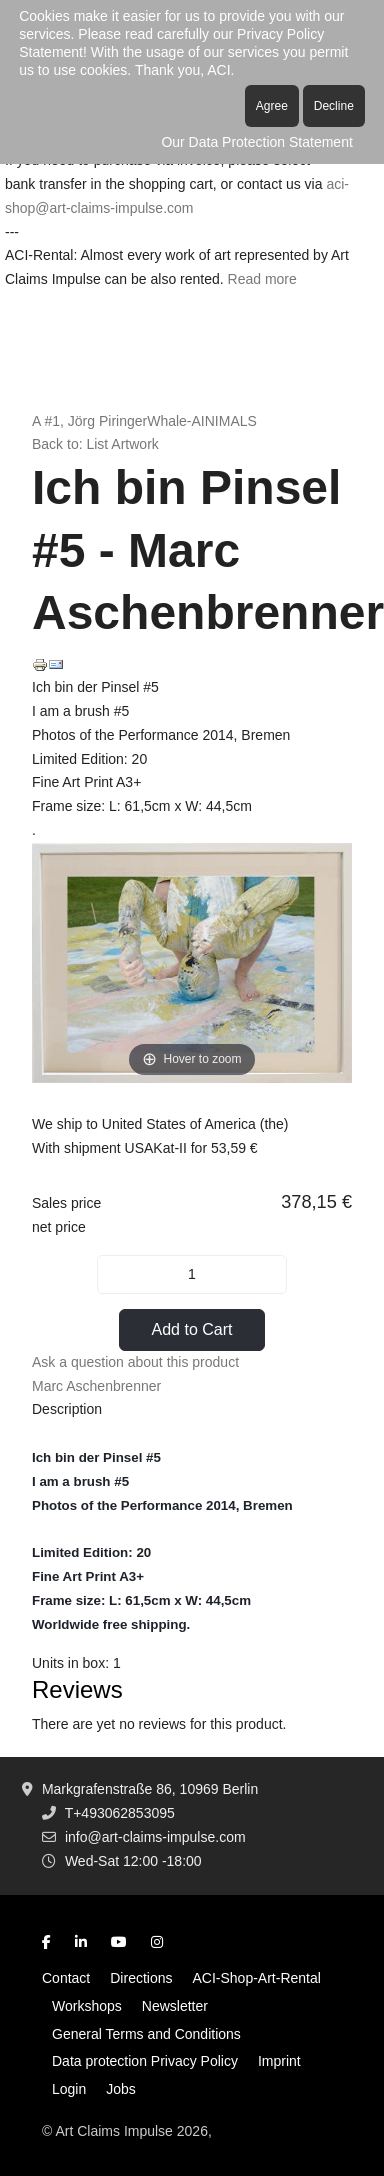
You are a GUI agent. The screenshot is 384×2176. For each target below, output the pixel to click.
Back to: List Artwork (95, 444)
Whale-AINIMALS (202, 421)
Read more (262, 279)
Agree (272, 106)
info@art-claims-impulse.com (155, 1837)
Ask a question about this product (135, 1362)
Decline (334, 106)
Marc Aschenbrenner (96, 1386)
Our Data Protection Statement (256, 142)
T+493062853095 (120, 1813)
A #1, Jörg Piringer (89, 421)
